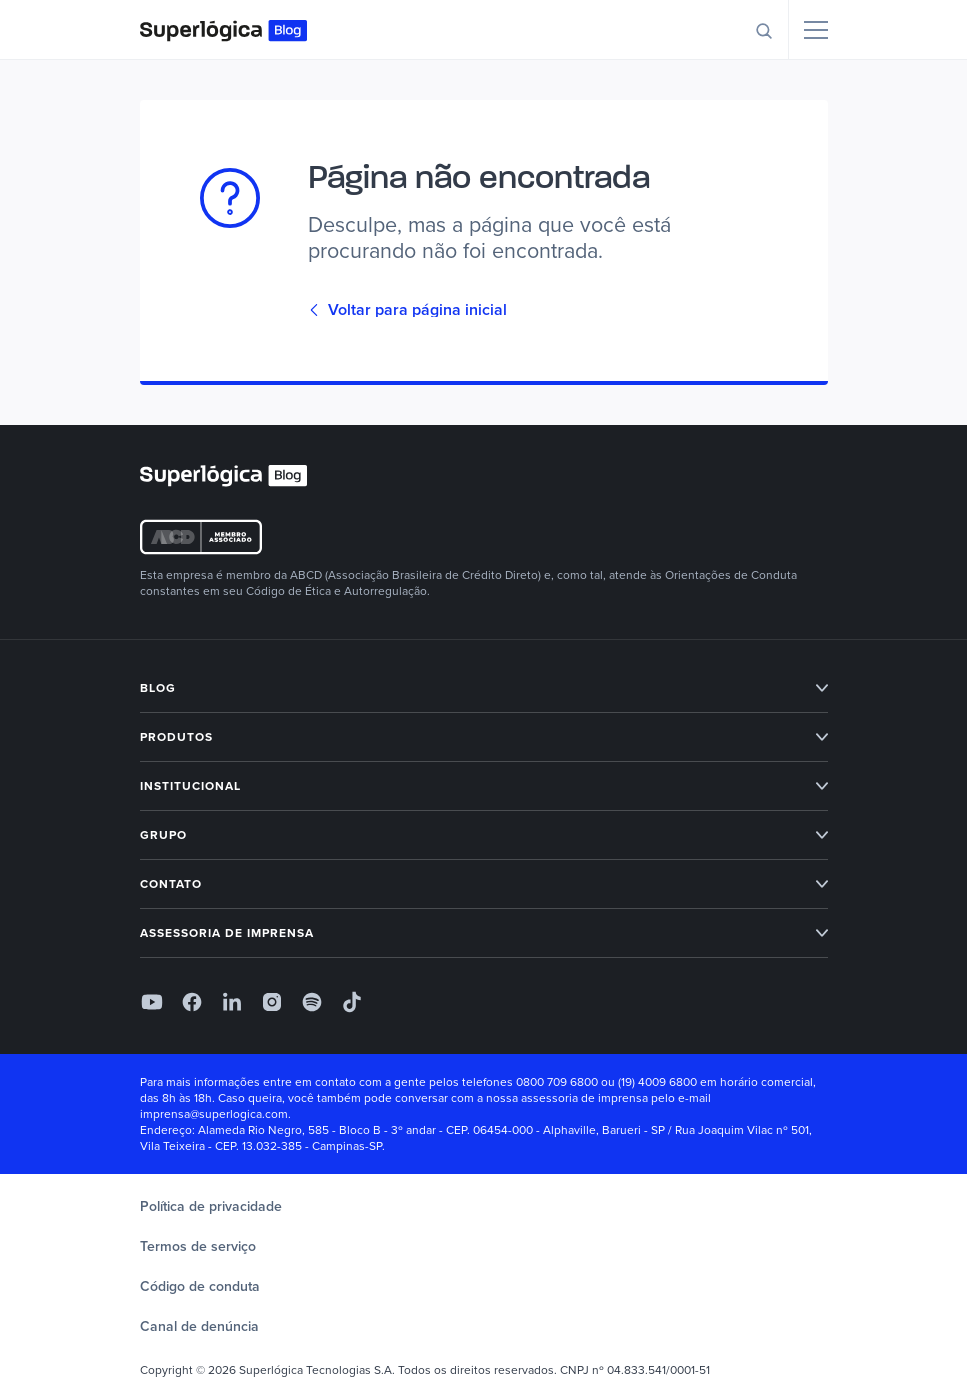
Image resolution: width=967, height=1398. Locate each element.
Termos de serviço (198, 1246)
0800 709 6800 (557, 1082)
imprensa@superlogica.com (214, 1114)
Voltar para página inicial (407, 310)
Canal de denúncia (199, 1326)
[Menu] (816, 30)
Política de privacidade (211, 1206)
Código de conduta (200, 1286)
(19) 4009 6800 (657, 1082)
